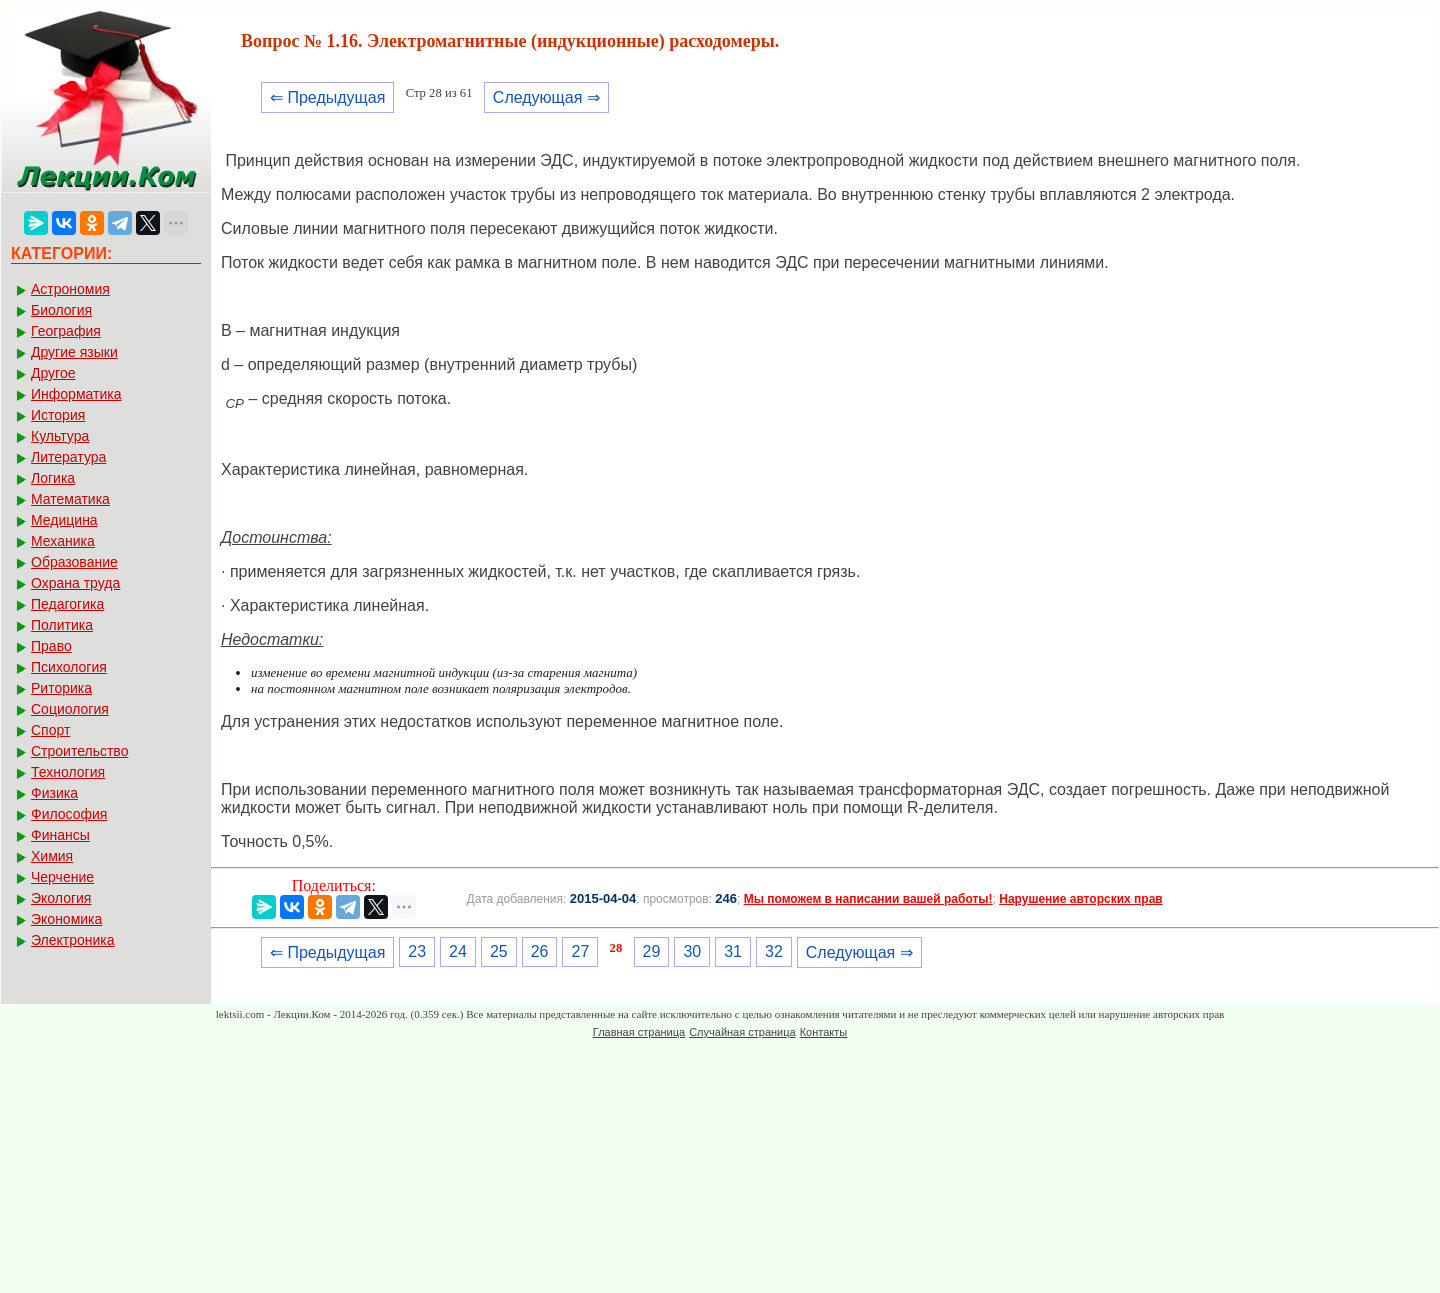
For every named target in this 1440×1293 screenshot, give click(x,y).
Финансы (60, 835)
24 (458, 951)
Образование (74, 562)
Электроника (73, 940)
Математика (70, 499)
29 (652, 951)
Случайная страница (742, 1032)
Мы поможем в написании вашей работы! (868, 899)
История (58, 415)
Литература (68, 457)
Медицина (64, 520)
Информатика (76, 394)
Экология (61, 898)
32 (774, 951)
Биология (61, 310)
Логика (53, 478)
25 (499, 951)
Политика (62, 625)
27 (580, 951)
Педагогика (67, 604)
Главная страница (639, 1032)
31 (733, 951)
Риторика (61, 688)
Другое (53, 373)
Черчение (62, 877)
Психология (69, 667)
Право (51, 646)
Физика (54, 793)
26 (540, 951)
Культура (60, 436)
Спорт (50, 730)
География (66, 331)
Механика (63, 541)
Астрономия (70, 289)
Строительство (79, 751)
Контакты (824, 1032)
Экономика (66, 919)
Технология (68, 772)
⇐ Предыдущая (327, 97)
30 (692, 951)
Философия (69, 814)
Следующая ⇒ (546, 97)
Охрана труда (75, 583)
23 (417, 951)
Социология (70, 709)
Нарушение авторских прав (1080, 899)
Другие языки (74, 352)
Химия (52, 856)
